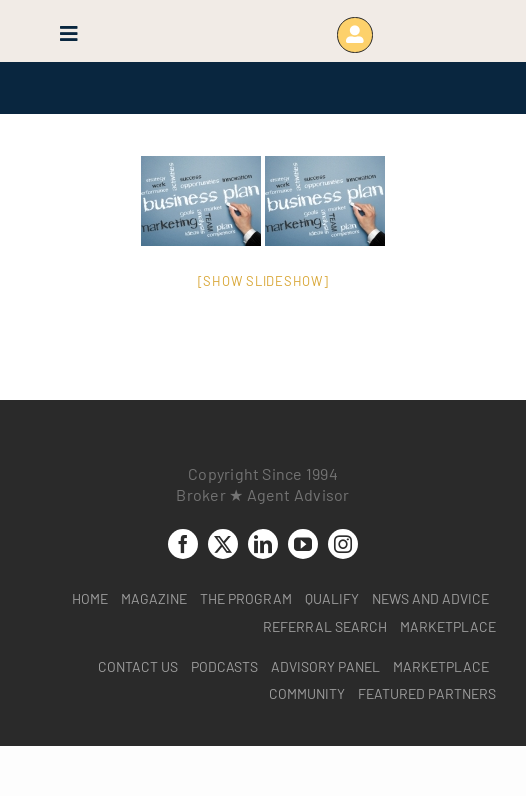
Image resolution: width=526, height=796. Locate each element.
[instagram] (343, 544)
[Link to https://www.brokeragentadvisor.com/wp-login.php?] (354, 34)
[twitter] (223, 544)
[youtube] (303, 544)
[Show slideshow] (263, 281)
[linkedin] (263, 544)
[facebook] (183, 544)
